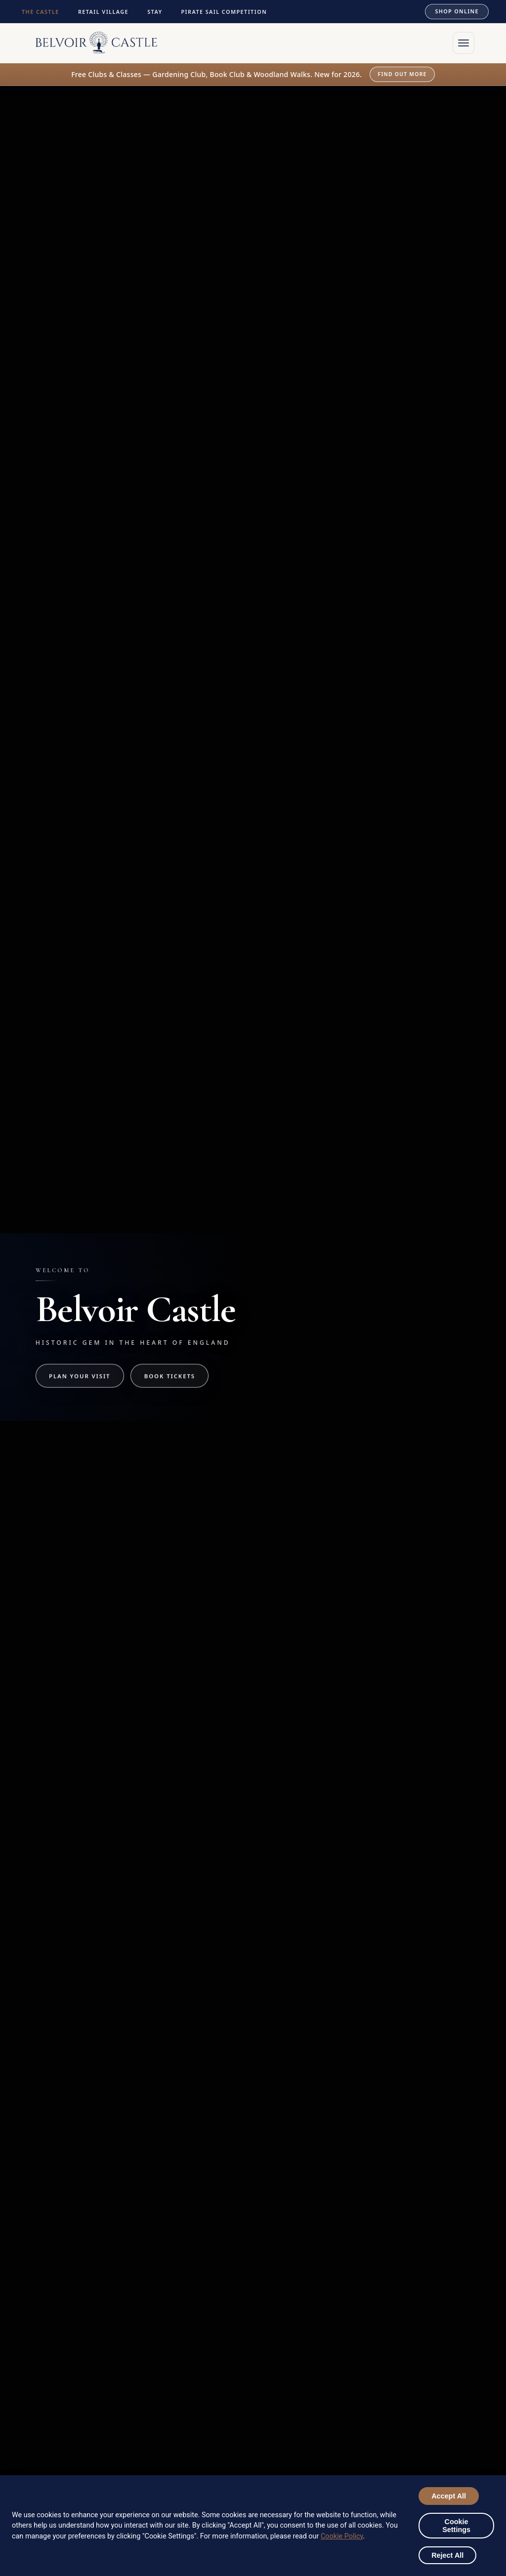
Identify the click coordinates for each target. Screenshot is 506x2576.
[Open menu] (463, 43)
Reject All (447, 2555)
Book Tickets (169, 1375)
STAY (157, 11)
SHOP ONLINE (453, 11)
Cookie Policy (342, 2536)
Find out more (402, 74)
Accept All (448, 2496)
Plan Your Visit (79, 1375)
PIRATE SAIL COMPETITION (227, 11)
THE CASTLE (43, 11)
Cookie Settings (456, 2526)
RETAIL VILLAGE (106, 11)
